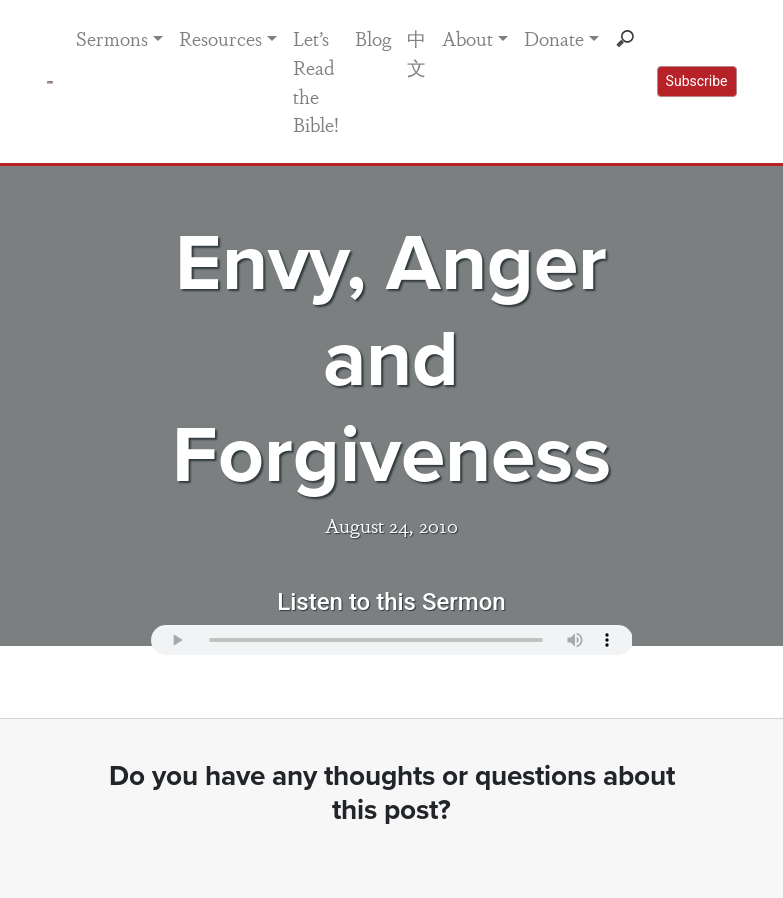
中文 (416, 52)
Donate (554, 38)
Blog (373, 38)
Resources (220, 38)
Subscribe (697, 81)
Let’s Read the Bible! (316, 81)
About (467, 38)
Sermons (112, 38)
